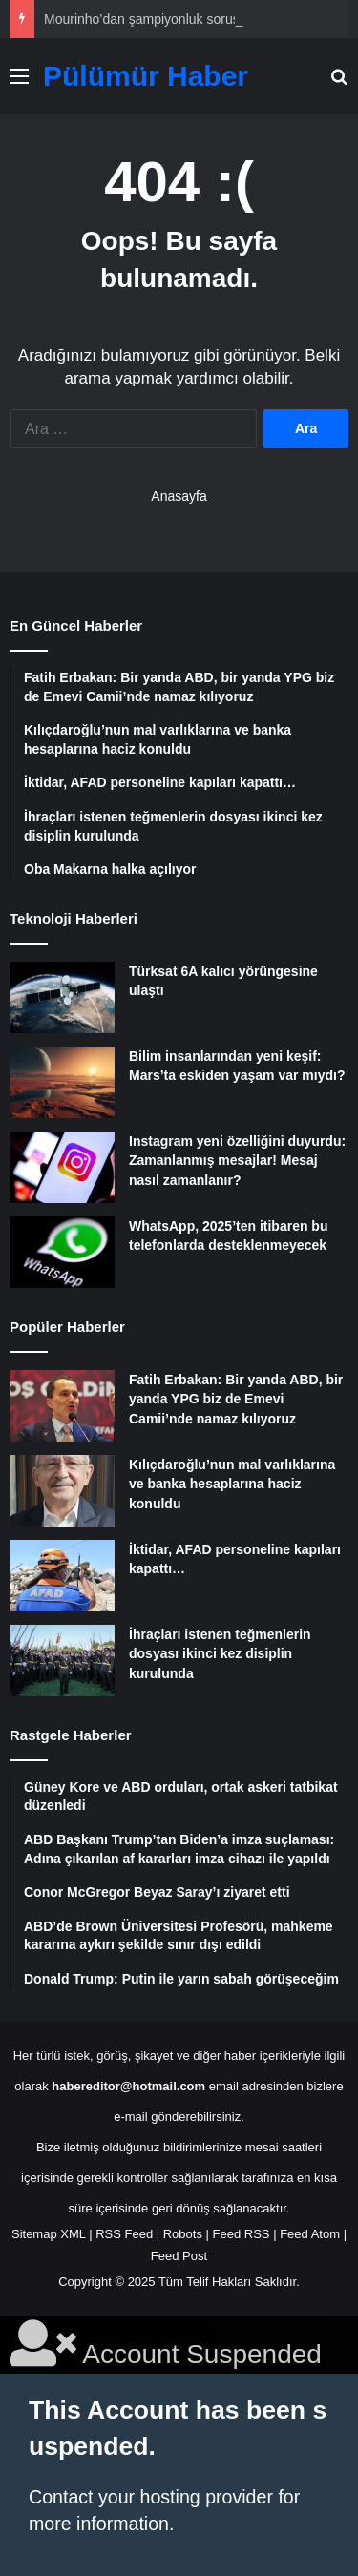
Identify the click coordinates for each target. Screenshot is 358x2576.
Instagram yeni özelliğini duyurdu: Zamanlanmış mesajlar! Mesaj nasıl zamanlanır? (237, 1160)
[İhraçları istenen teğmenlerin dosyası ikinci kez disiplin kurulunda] (62, 1660)
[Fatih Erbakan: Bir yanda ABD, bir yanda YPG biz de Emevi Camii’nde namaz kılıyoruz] (62, 1406)
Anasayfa (178, 496)
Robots (182, 2234)
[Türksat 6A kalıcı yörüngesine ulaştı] (62, 997)
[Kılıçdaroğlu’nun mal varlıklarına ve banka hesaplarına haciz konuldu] (62, 1491)
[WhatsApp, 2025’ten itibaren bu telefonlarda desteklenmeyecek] (62, 1252)
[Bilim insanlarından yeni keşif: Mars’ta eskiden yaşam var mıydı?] (62, 1082)
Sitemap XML (48, 2234)
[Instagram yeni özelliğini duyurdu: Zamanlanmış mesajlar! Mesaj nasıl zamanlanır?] (62, 1167)
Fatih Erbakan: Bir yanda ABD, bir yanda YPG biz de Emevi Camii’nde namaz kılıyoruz (236, 1399)
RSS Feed (124, 2234)
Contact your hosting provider (151, 2496)
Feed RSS (241, 2234)
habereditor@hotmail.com (128, 2086)
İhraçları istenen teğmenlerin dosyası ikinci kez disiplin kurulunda (220, 1654)
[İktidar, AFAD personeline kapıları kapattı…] (62, 1575)
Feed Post (179, 2256)
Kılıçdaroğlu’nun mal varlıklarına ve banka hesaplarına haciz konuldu (232, 1484)
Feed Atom (310, 2234)
